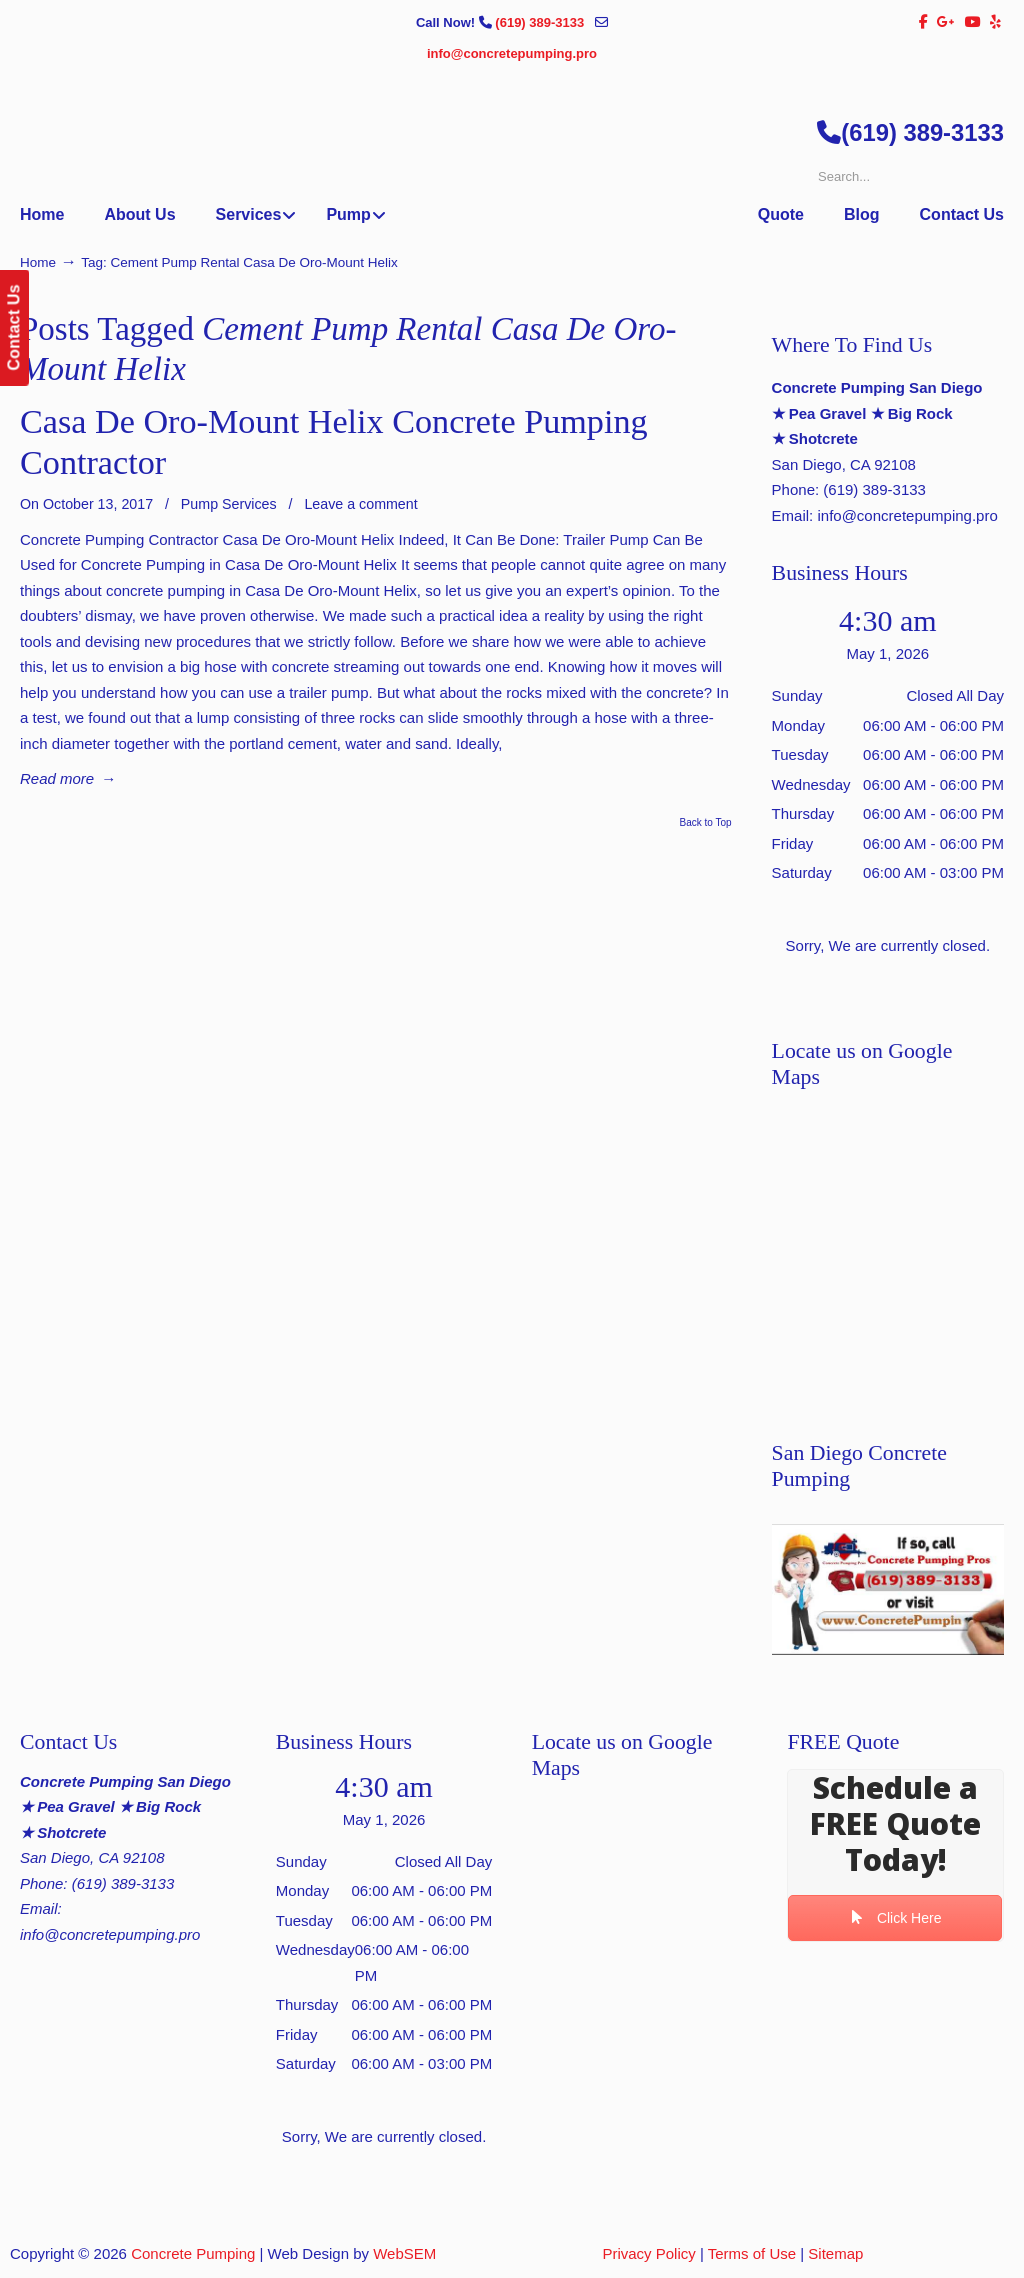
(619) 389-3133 (541, 22)
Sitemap (835, 2253)
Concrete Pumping (193, 2253)
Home (38, 262)
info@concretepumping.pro (512, 53)
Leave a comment (360, 504)
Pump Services (229, 504)
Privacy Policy (648, 2253)
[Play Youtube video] (888, 1589)
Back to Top (706, 823)
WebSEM (404, 2253)
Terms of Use (752, 2253)
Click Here (896, 1917)
